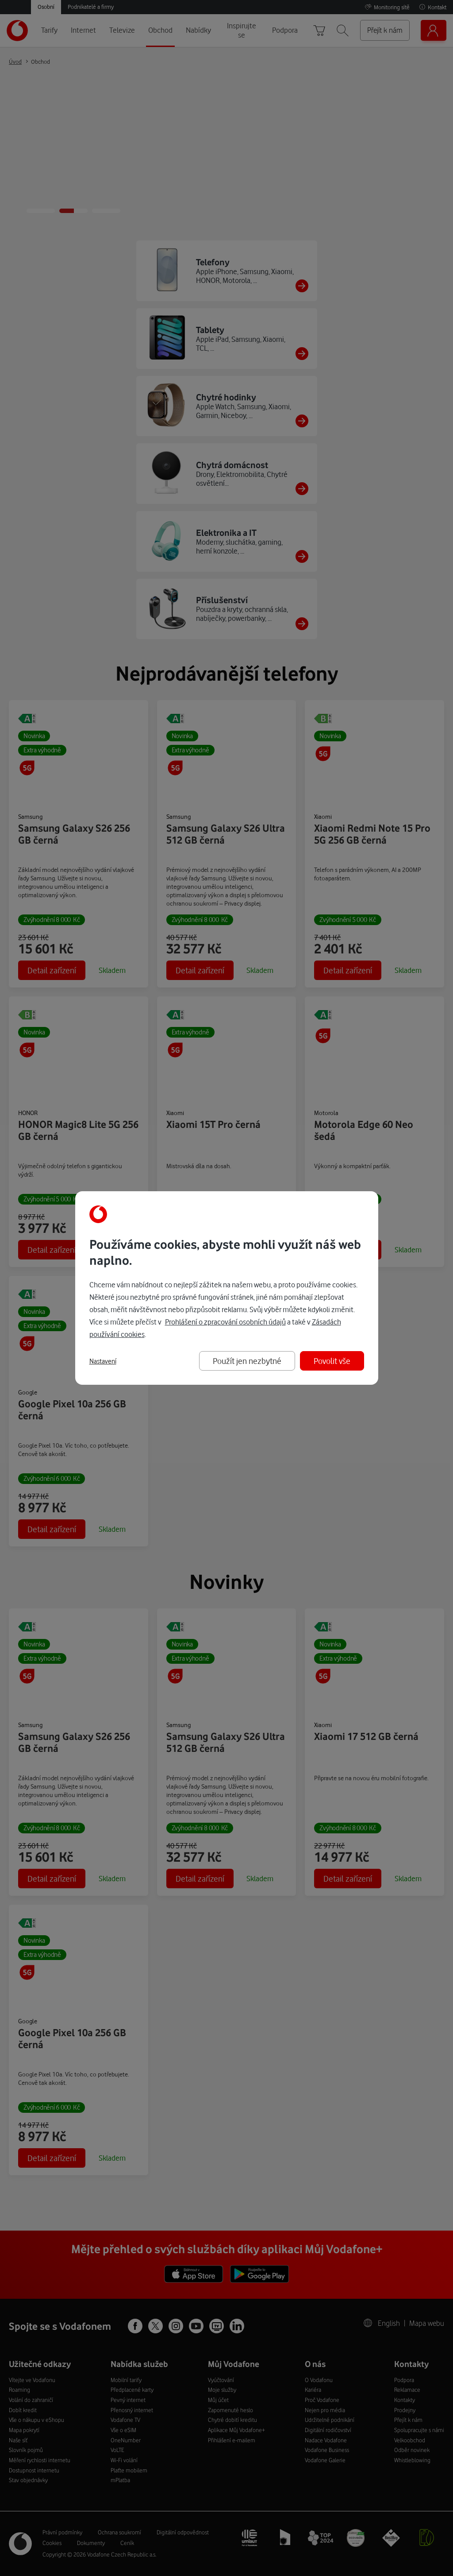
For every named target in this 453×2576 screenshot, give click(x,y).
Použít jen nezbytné (247, 1361)
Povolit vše (332, 1361)
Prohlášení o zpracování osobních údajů (225, 1321)
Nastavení (102, 1361)
